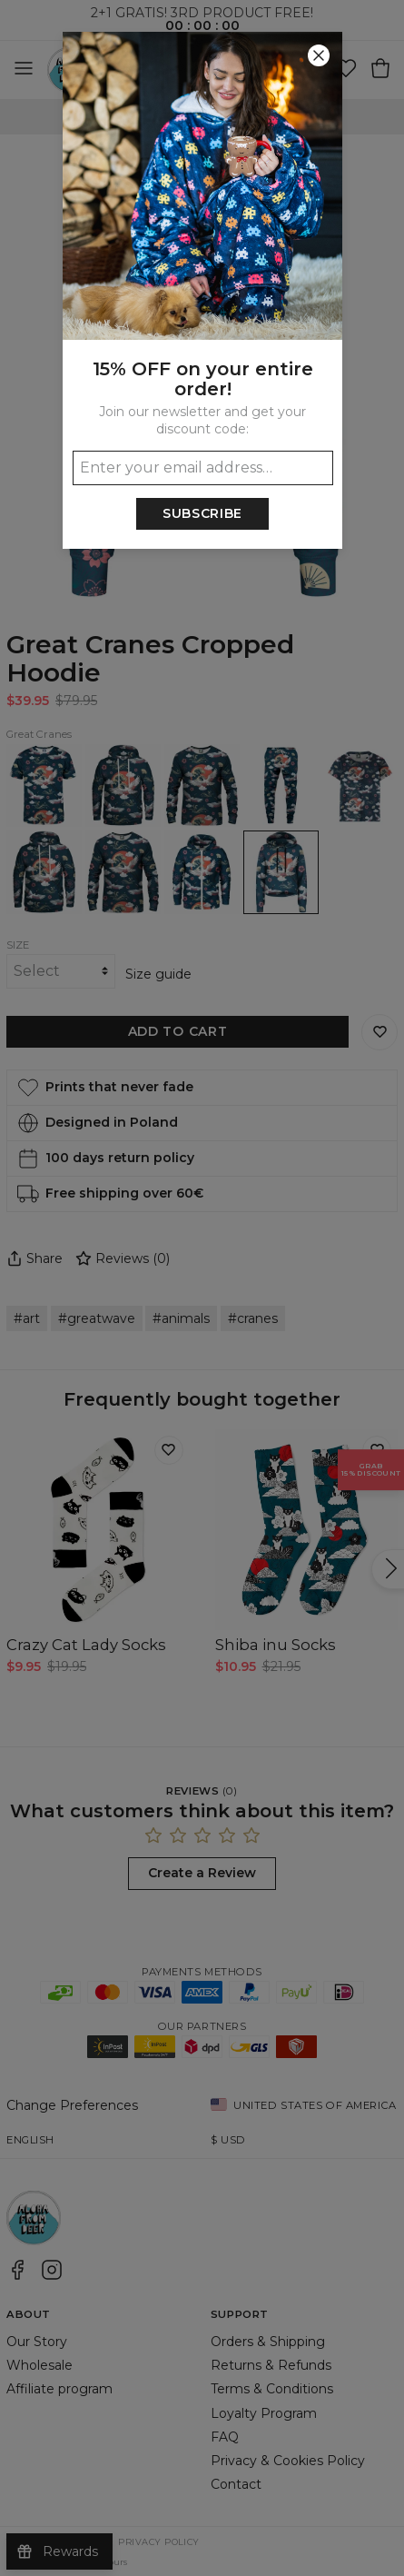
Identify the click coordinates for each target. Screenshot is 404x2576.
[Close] (319, 55)
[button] (202, 1288)
